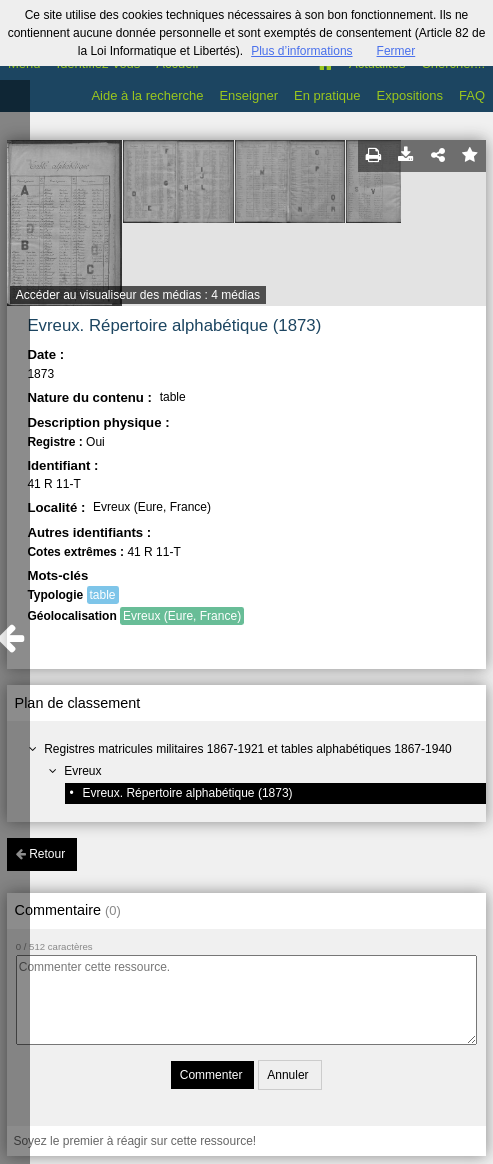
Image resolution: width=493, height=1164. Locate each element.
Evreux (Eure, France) (182, 616)
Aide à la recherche (147, 95)
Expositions (410, 95)
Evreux (82, 771)
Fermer (396, 51)
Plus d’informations (301, 51)
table (103, 595)
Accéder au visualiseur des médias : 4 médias (138, 295)
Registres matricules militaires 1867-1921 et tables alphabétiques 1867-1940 (248, 749)
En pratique (327, 95)
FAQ (472, 95)
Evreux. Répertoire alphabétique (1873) (187, 793)
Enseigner (248, 95)
